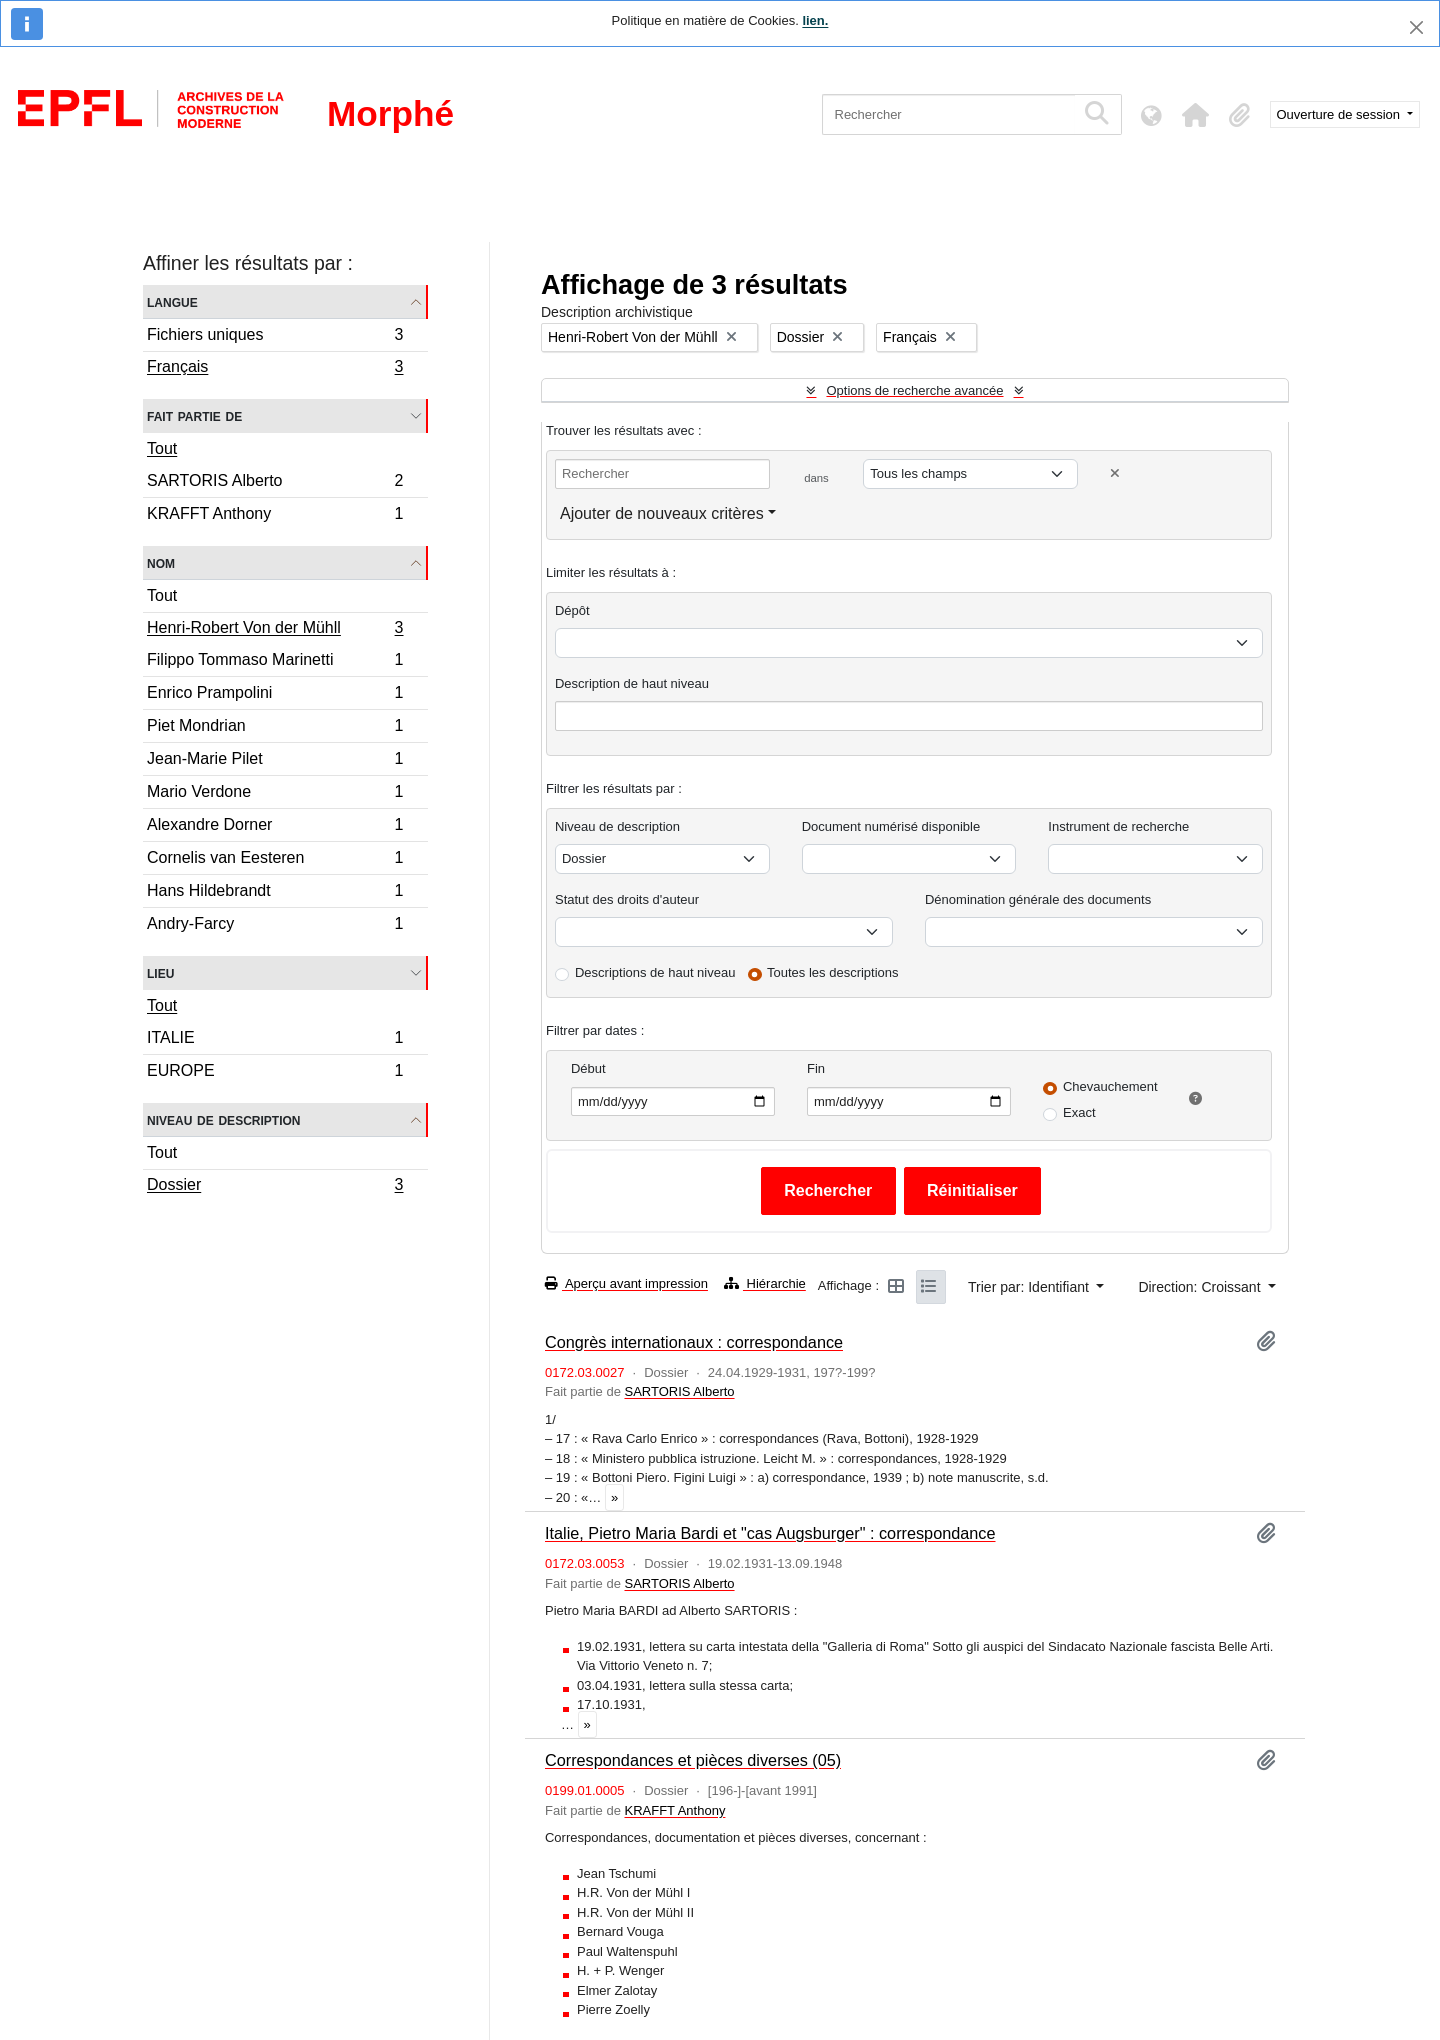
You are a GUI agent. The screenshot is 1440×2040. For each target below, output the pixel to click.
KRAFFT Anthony (275, 516)
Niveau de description (223, 1119)
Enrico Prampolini (275, 695)
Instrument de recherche (1118, 826)
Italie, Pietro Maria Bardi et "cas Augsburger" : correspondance (770, 1533)
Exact (1079, 1112)
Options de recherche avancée (914, 390)
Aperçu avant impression (626, 1283)
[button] (1196, 115)
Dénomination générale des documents (1038, 899)
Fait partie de (194, 415)
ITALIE (275, 1040)
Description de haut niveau (632, 683)
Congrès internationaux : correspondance (694, 1342)
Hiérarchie (765, 1283)
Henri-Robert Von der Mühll (275, 630)
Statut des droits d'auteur (627, 899)
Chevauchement (1110, 1086)
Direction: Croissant (1201, 1287)
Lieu (160, 972)
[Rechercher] (948, 114)
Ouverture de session (1340, 114)
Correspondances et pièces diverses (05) (693, 1760)
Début (588, 1068)
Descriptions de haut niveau (655, 972)
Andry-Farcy (275, 926)
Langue (172, 301)
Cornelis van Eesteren (275, 860)
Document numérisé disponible (891, 826)
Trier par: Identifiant (1030, 1287)
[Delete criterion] (1115, 473)
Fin (816, 1068)
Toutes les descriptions (833, 972)
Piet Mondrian (275, 728)
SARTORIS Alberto (275, 483)
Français (275, 369)
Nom (161, 562)
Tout (162, 448)
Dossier (275, 1187)
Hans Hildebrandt (275, 893)
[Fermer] (1416, 27)
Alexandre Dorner (275, 827)
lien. (815, 20)
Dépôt (572, 610)
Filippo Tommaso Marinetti (275, 662)
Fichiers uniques (275, 337)
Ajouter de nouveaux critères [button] (662, 513)
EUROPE (275, 1073)
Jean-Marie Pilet (275, 761)
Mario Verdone (275, 794)
